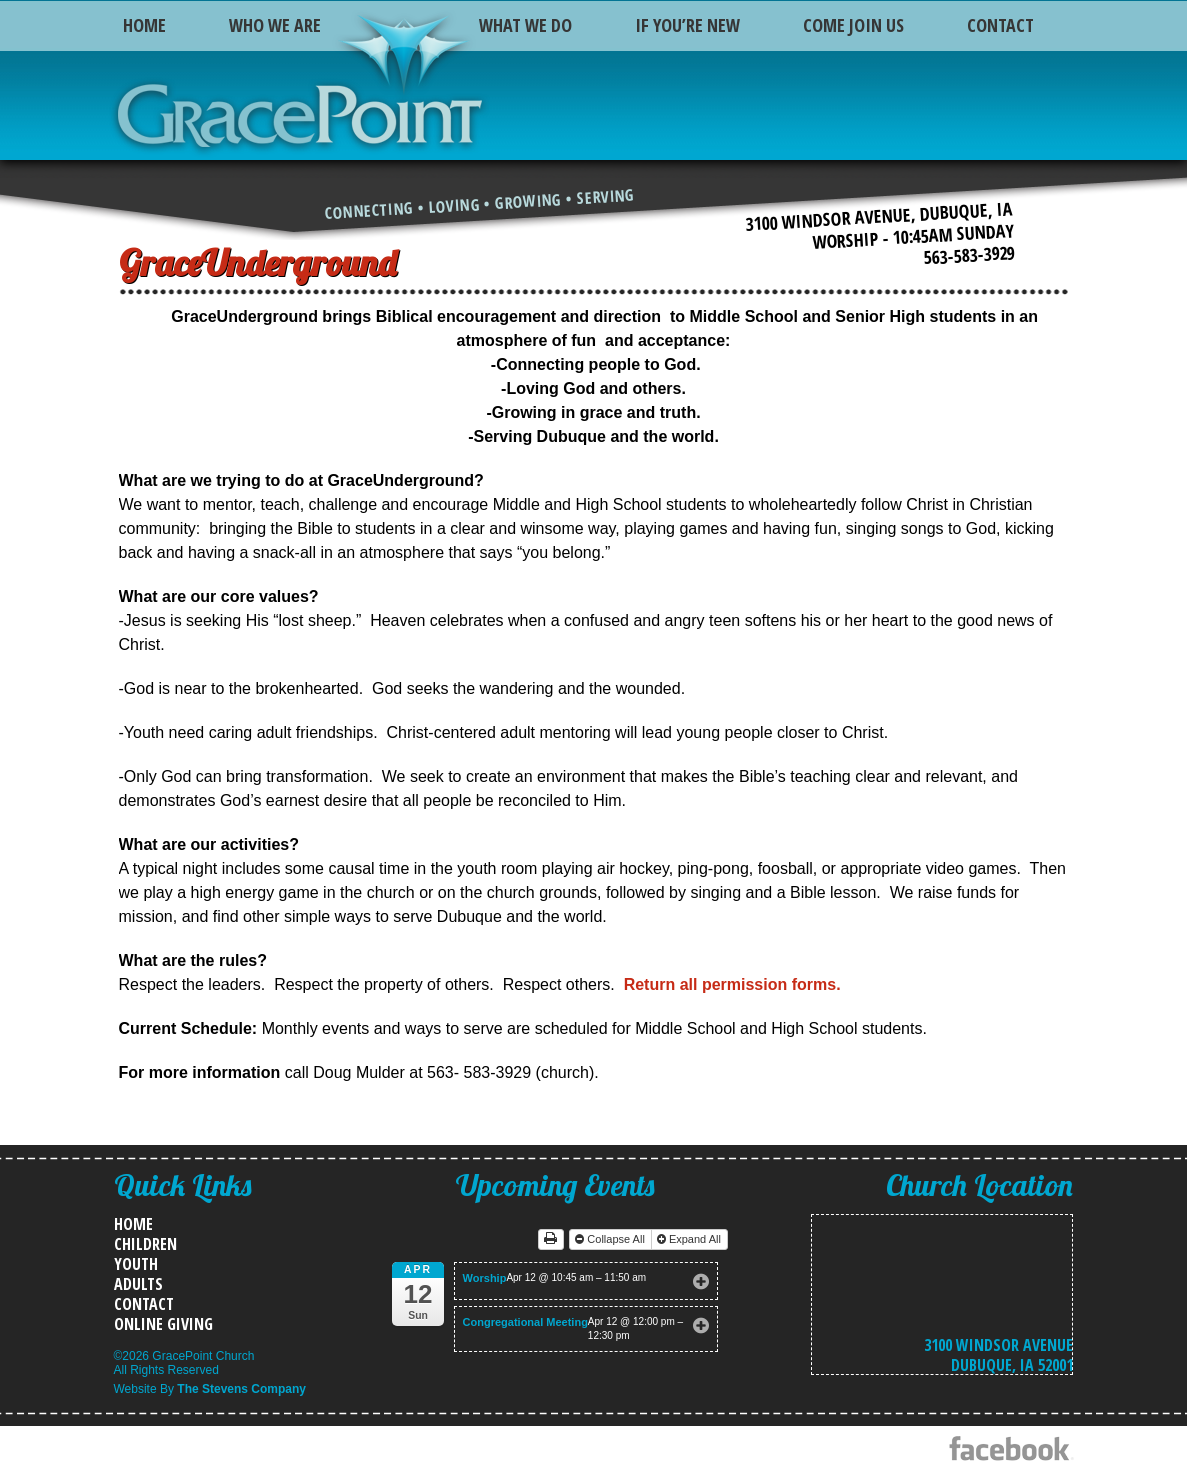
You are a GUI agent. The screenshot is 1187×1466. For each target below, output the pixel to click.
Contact (1000, 25)
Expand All (690, 1239)
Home (144, 25)
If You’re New (687, 25)
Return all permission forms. (729, 984)
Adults (138, 1284)
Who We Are (275, 25)
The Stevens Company (241, 1389)
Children (145, 1244)
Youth (136, 1264)
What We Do (525, 25)
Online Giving (163, 1324)
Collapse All (611, 1239)
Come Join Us (853, 25)
